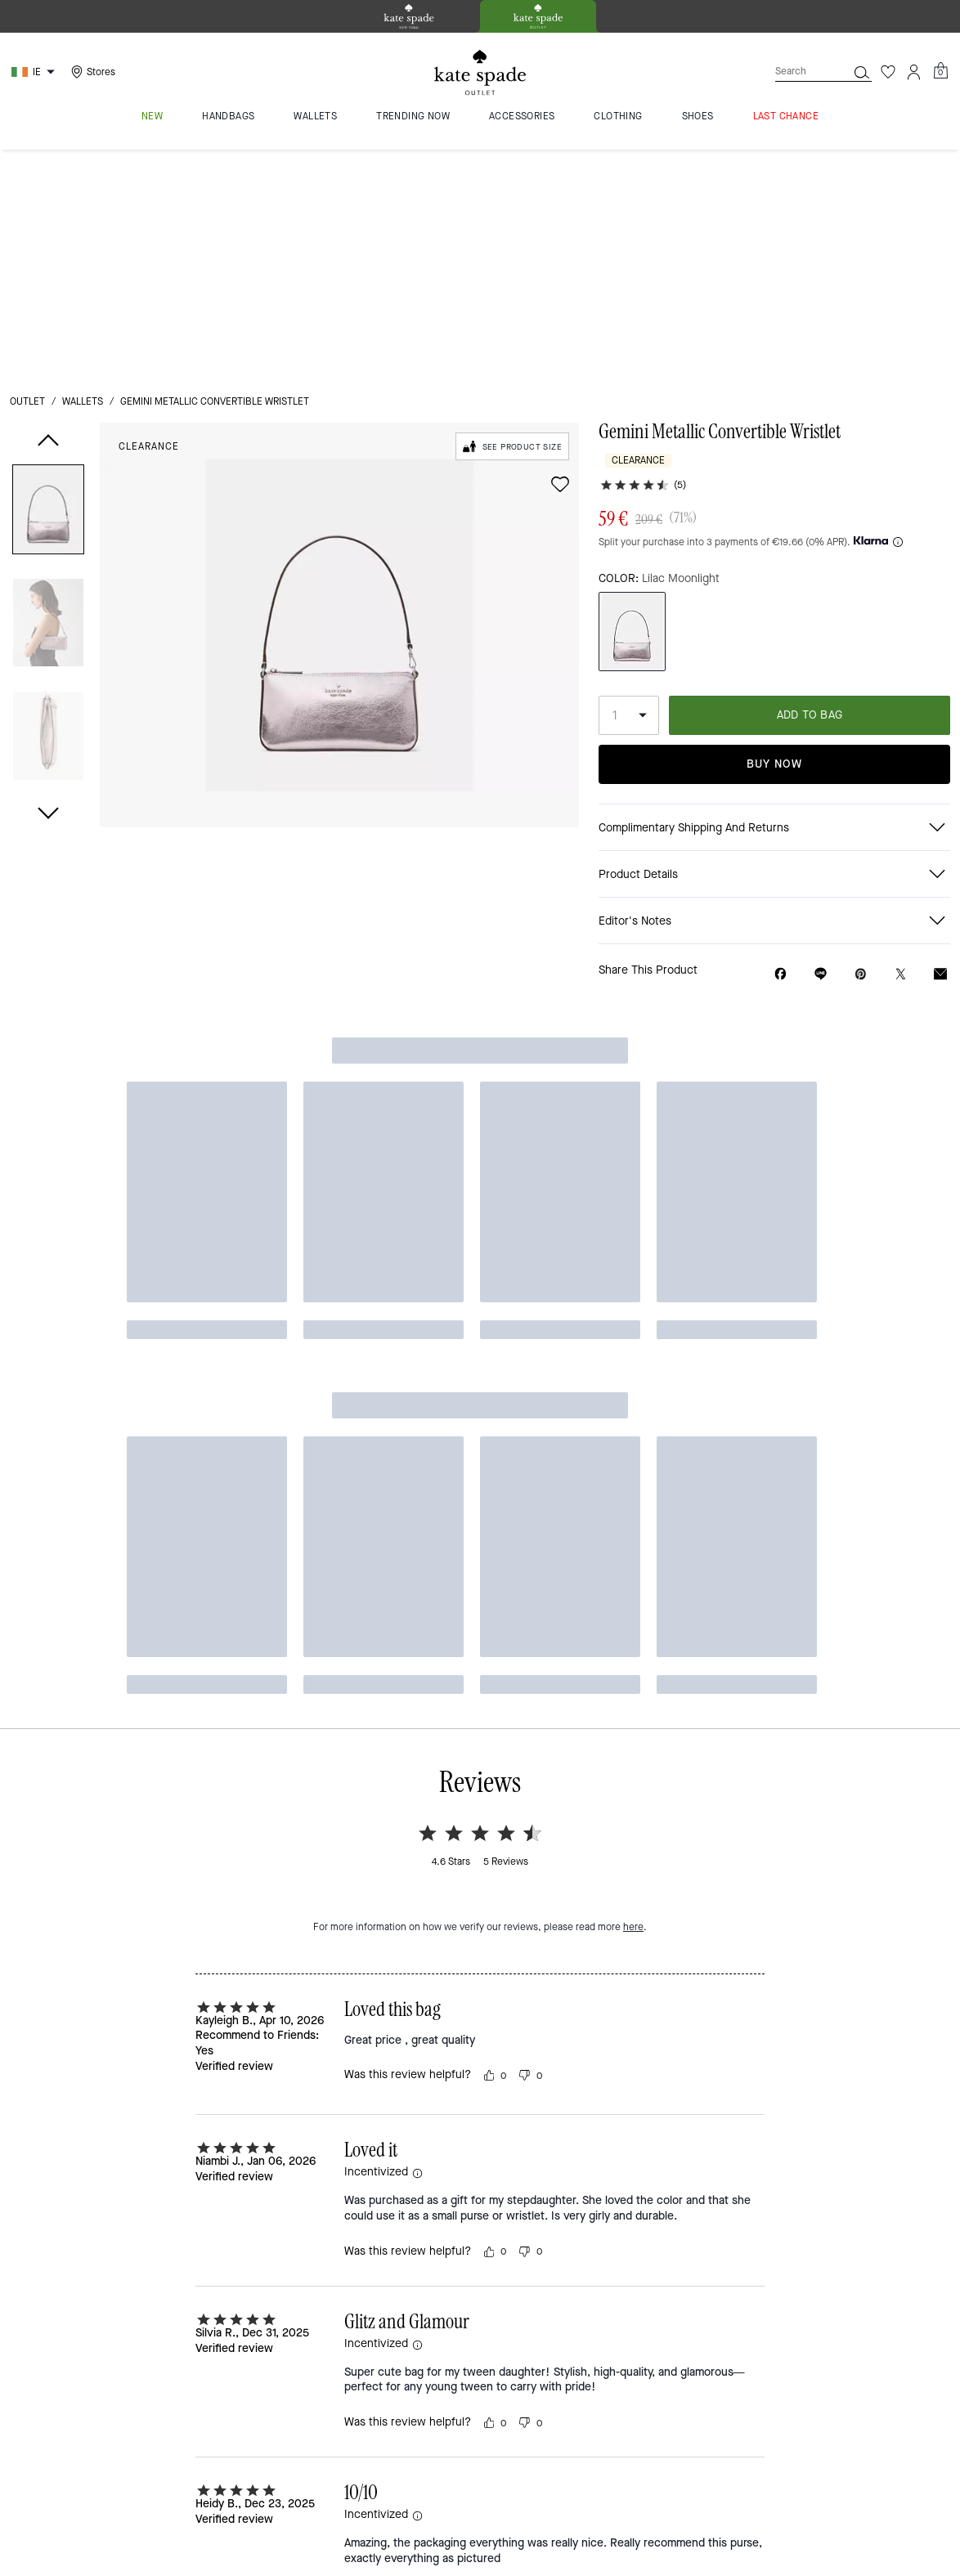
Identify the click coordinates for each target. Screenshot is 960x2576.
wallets (82, 173)
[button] (48, 284)
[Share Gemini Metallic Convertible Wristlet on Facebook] (780, 745)
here (633, 992)
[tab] (409, 16)
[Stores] (91, 72)
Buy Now (774, 535)
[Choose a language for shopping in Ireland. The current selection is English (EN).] (35, 72)
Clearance (149, 218)
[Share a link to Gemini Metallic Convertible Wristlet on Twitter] (900, 746)
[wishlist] (560, 256)
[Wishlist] (888, 72)
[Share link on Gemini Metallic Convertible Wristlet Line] (820, 745)
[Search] (798, 71)
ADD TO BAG (810, 487)
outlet (27, 173)
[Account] (914, 72)
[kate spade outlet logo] (480, 73)
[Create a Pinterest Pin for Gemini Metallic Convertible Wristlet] (860, 746)
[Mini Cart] (940, 71)
